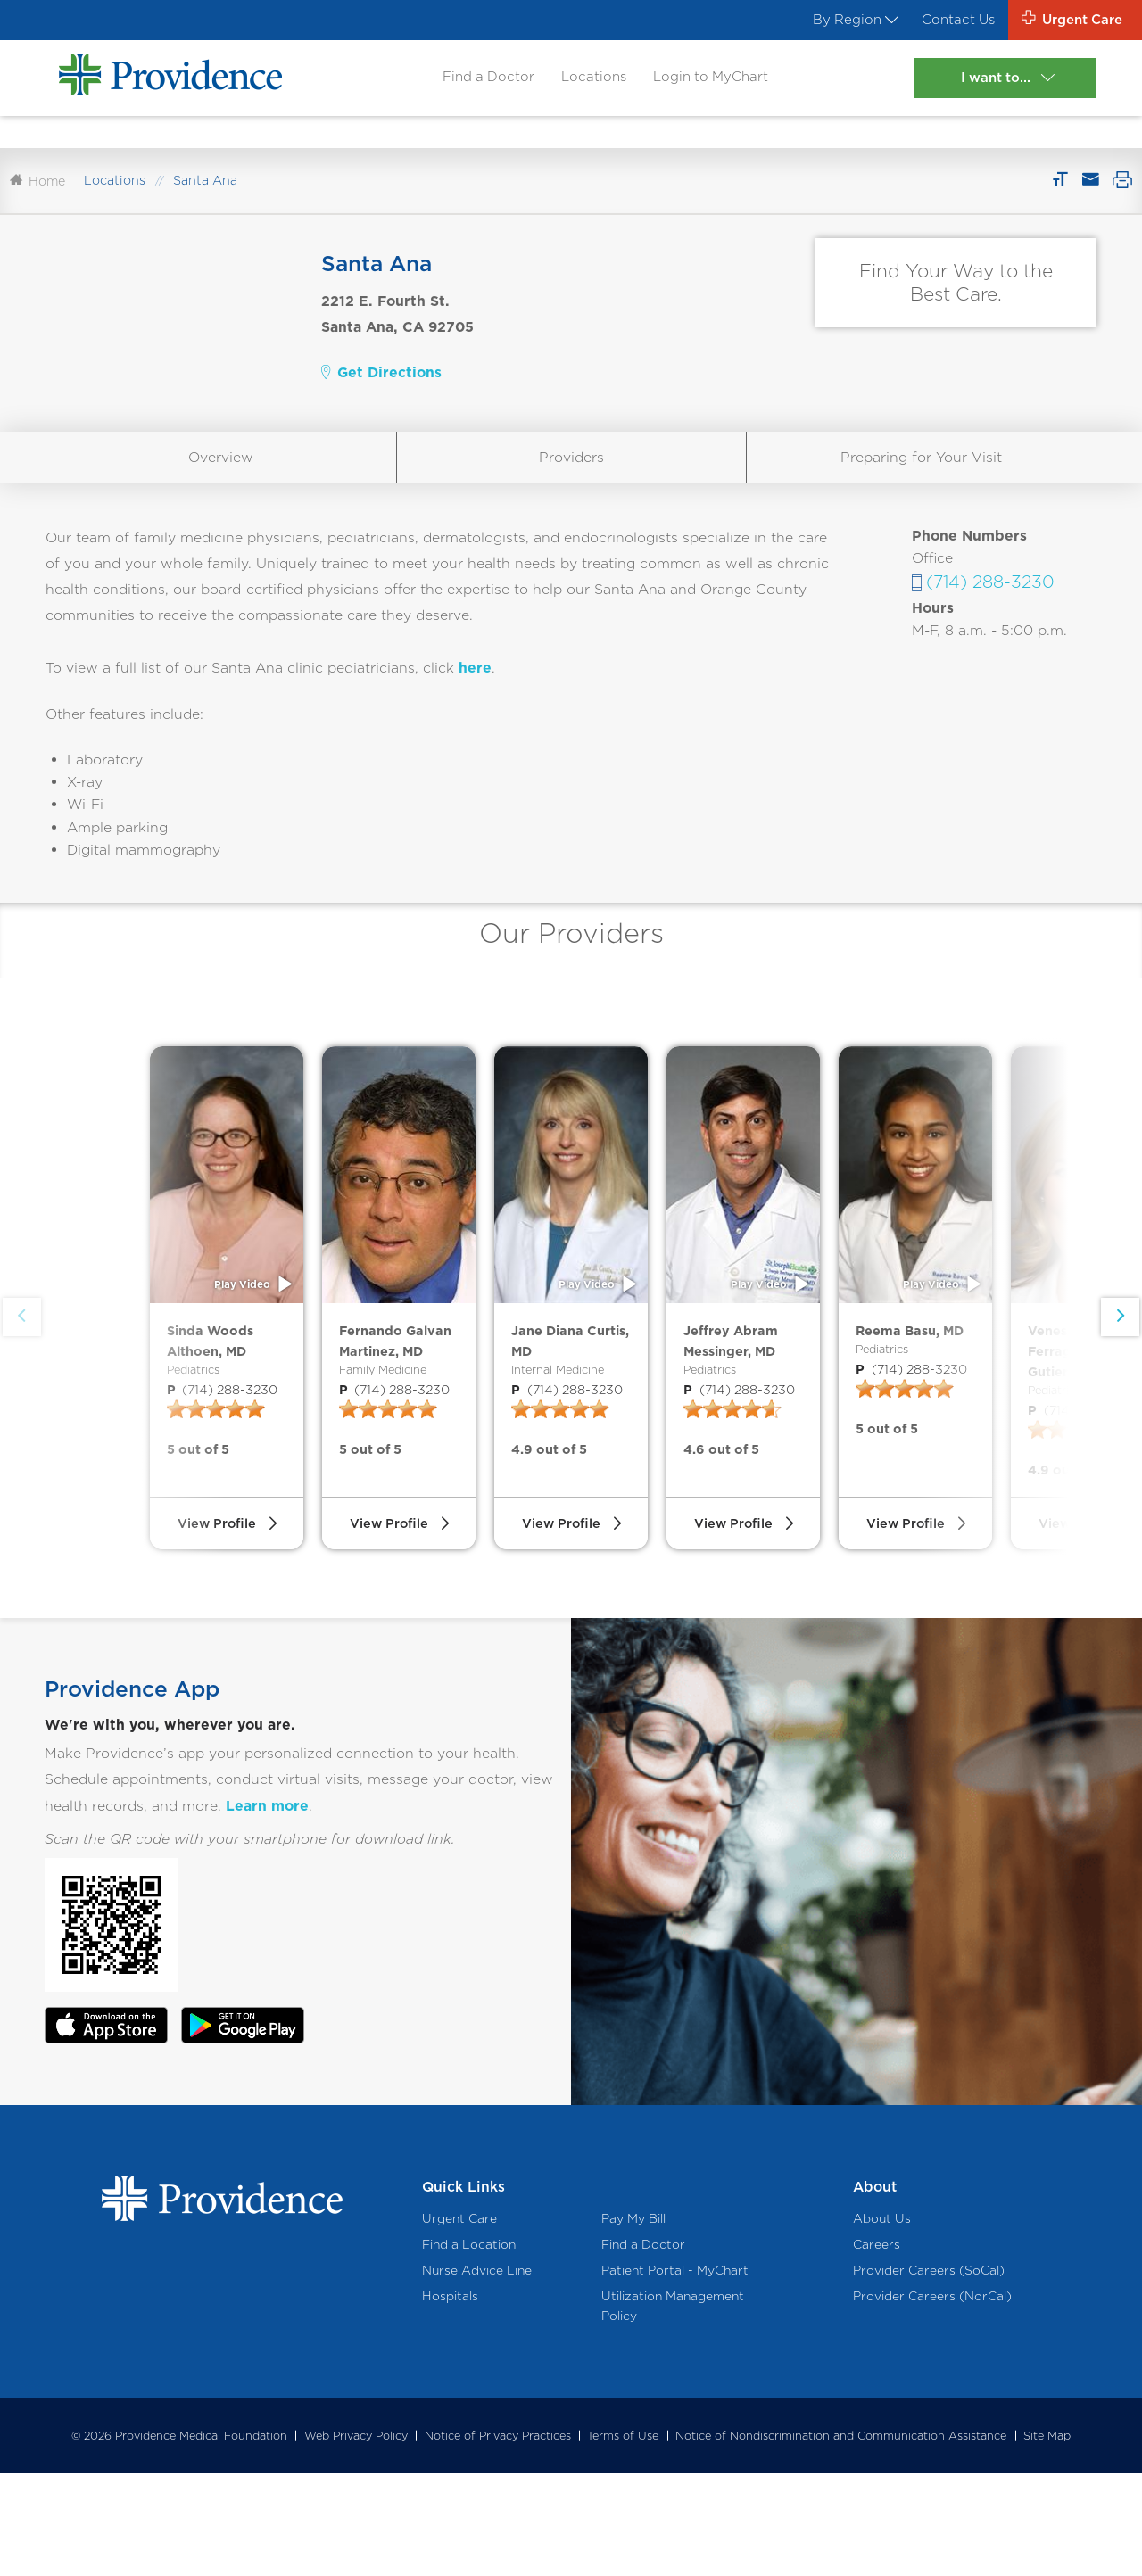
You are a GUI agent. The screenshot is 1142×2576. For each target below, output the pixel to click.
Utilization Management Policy (672, 2409)
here (475, 686)
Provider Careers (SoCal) (929, 2372)
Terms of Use (622, 2539)
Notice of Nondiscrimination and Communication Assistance (840, 2539)
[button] (1118, 1379)
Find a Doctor (478, 81)
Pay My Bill (633, 2321)
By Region (835, 20)
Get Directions (381, 391)
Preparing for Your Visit (921, 475)
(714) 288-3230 (990, 600)
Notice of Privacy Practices (498, 2539)
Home (37, 199)
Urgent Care (459, 2321)
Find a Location (469, 2347)
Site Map (1047, 2539)
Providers (571, 475)
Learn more (267, 1908)
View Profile (216, 1615)
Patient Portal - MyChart (675, 2372)
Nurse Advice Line (477, 2372)
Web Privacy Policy (356, 2539)
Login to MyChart (710, 81)
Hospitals (450, 2399)
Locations (588, 81)
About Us (882, 2321)
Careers (876, 2347)
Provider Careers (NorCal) (932, 2399)
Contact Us (944, 20)
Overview (220, 475)
